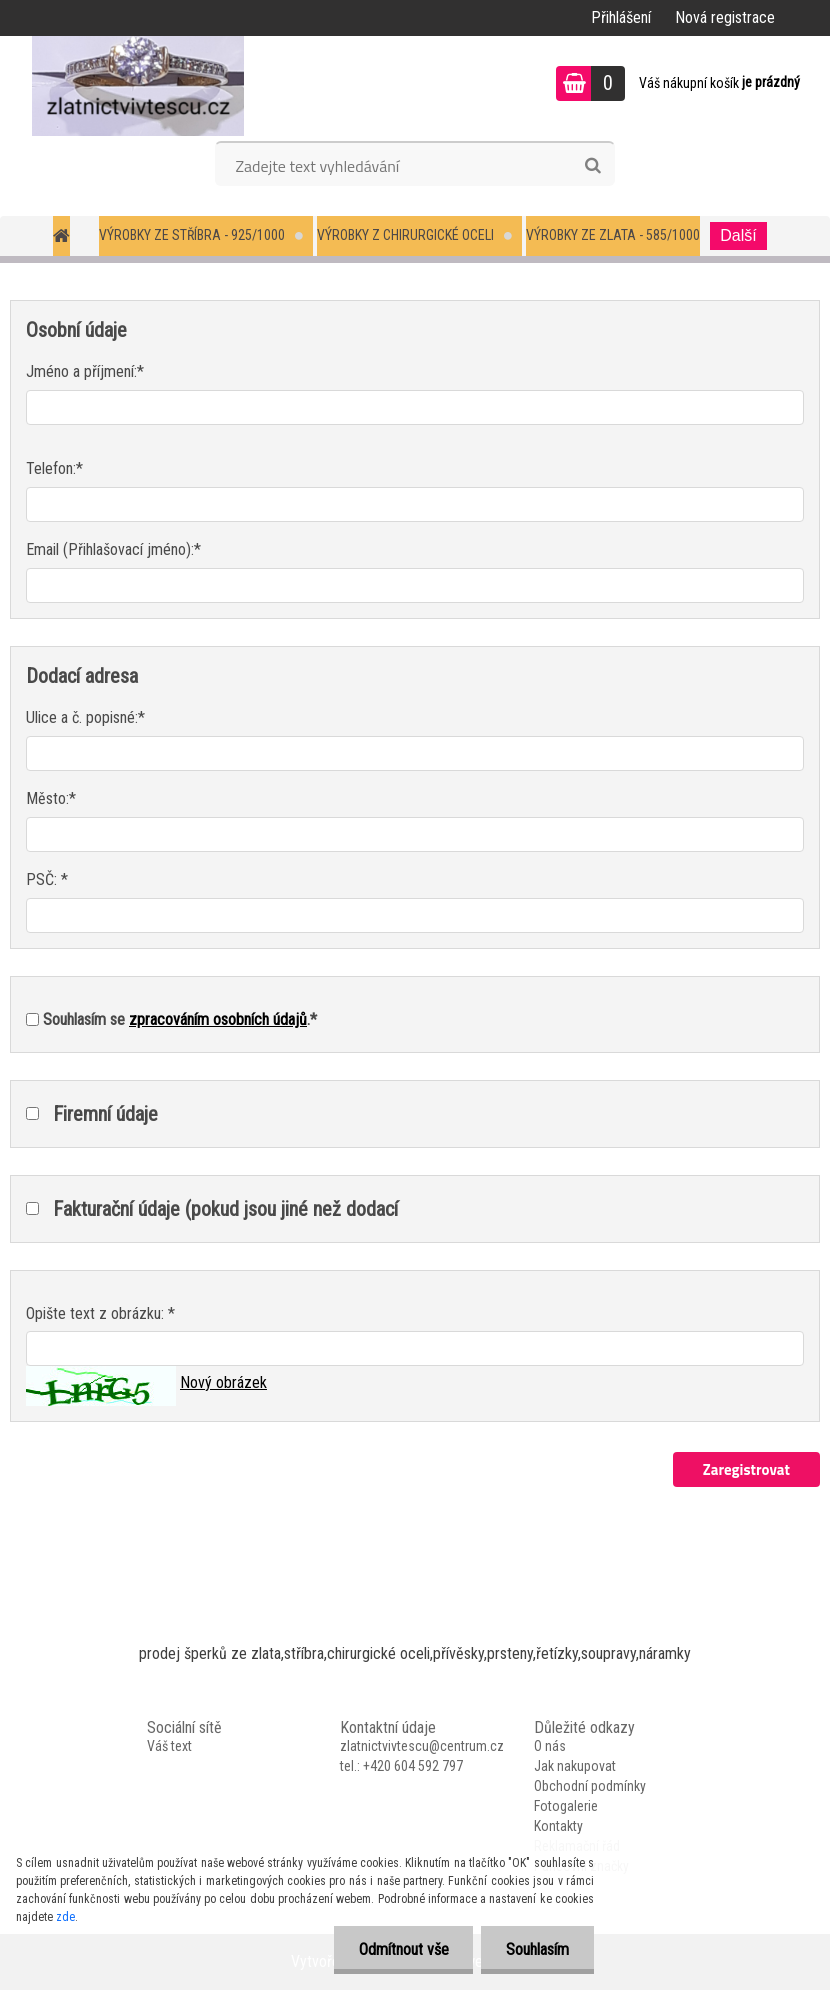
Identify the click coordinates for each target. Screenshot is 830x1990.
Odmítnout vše (403, 1949)
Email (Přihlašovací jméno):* (113, 549)
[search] (592, 166)
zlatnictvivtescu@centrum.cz (422, 1746)
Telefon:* (54, 468)
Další (738, 235)
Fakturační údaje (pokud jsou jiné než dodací (225, 1209)
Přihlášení (621, 17)
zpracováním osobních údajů (218, 1019)
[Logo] (137, 86)
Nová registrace (725, 17)
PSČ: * (47, 879)
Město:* (51, 798)
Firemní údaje (105, 1114)
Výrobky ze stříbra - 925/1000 (192, 235)
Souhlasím (537, 1949)
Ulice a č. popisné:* (85, 717)
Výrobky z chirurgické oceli (405, 235)
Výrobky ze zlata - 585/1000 (613, 235)
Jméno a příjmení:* (85, 371)
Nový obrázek (223, 1382)
